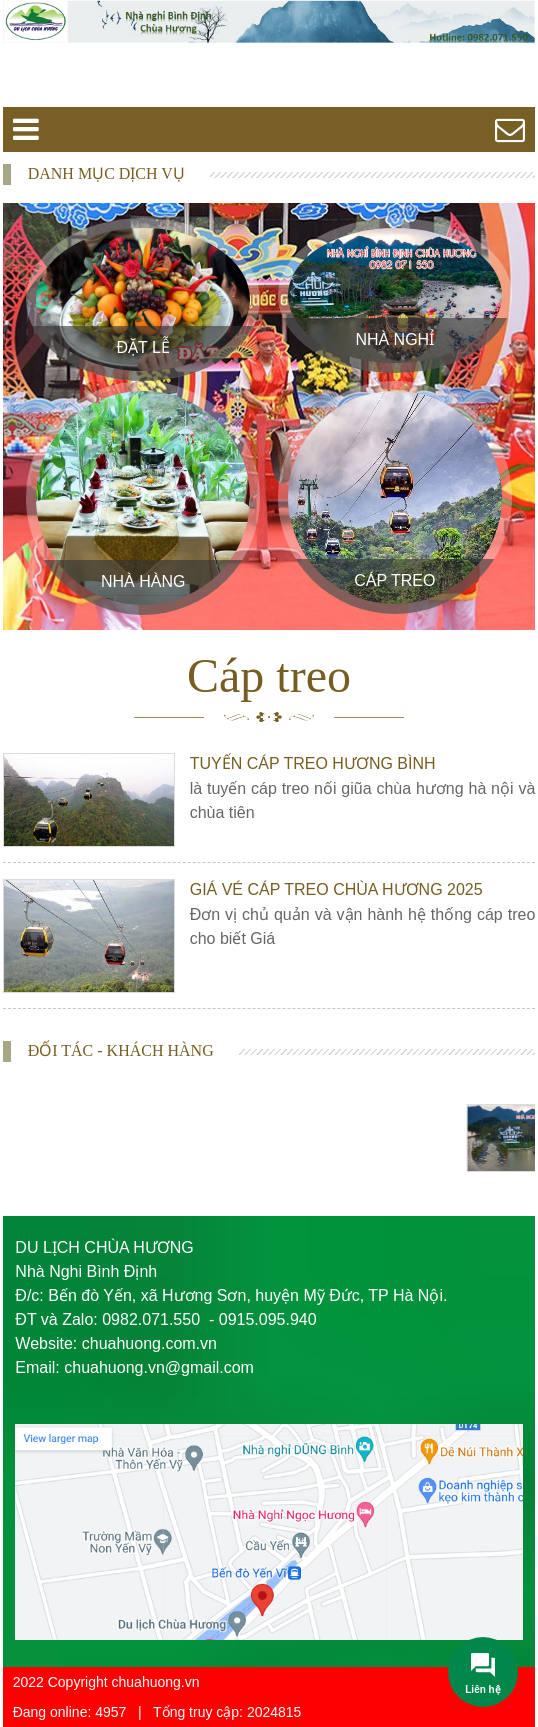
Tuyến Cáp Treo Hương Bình (313, 763)
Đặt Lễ (143, 347)
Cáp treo (394, 580)
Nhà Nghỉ (394, 339)
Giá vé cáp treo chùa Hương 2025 (336, 889)
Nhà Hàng (143, 581)
